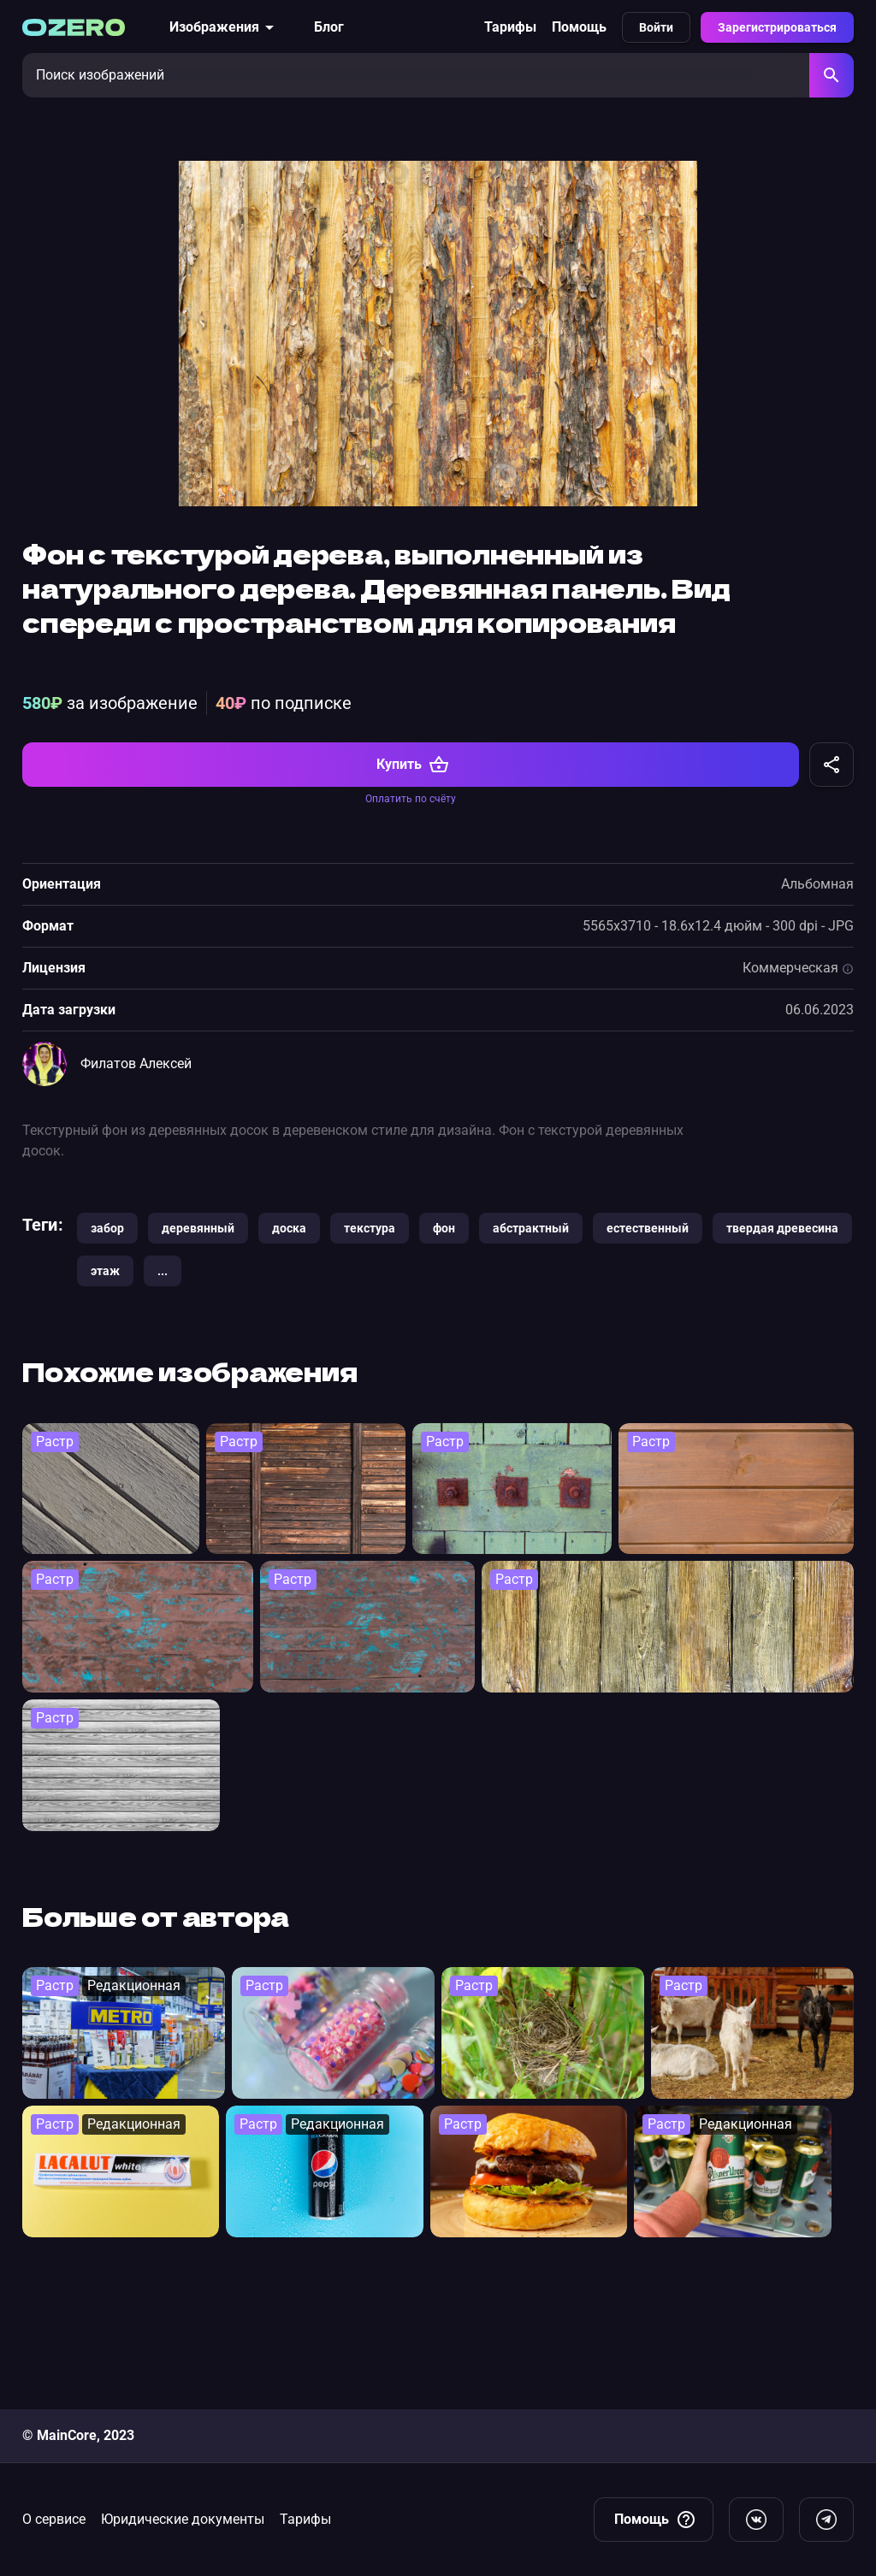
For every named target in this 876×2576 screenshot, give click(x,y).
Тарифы (510, 27)
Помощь (579, 27)
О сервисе (54, 2519)
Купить (412, 902)
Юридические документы (182, 2519)
